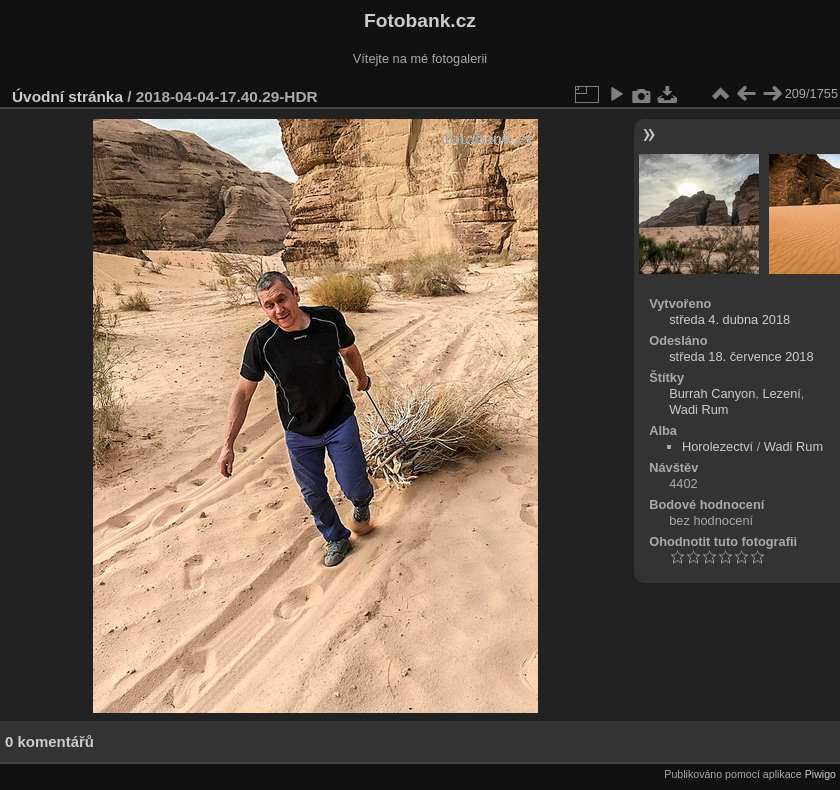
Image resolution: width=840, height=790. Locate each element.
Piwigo (820, 774)
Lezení (781, 393)
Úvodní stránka (67, 96)
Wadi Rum (698, 409)
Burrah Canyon (712, 393)
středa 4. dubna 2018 (729, 319)
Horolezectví (717, 446)
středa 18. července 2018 (741, 356)
